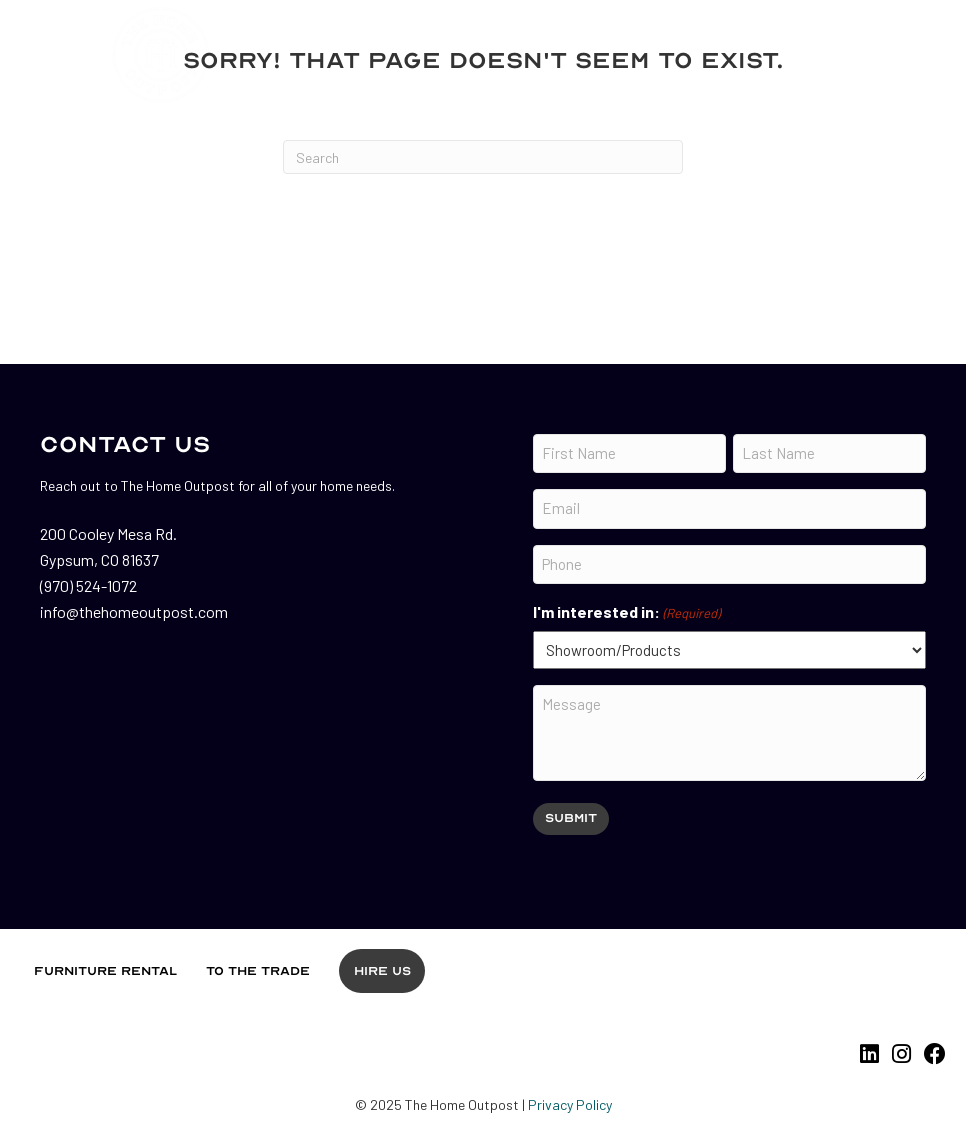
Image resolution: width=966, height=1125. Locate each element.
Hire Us (382, 971)
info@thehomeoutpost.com (134, 611)
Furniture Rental (105, 971)
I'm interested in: (626, 612)
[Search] (483, 157)
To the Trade (258, 971)
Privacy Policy (570, 1104)
